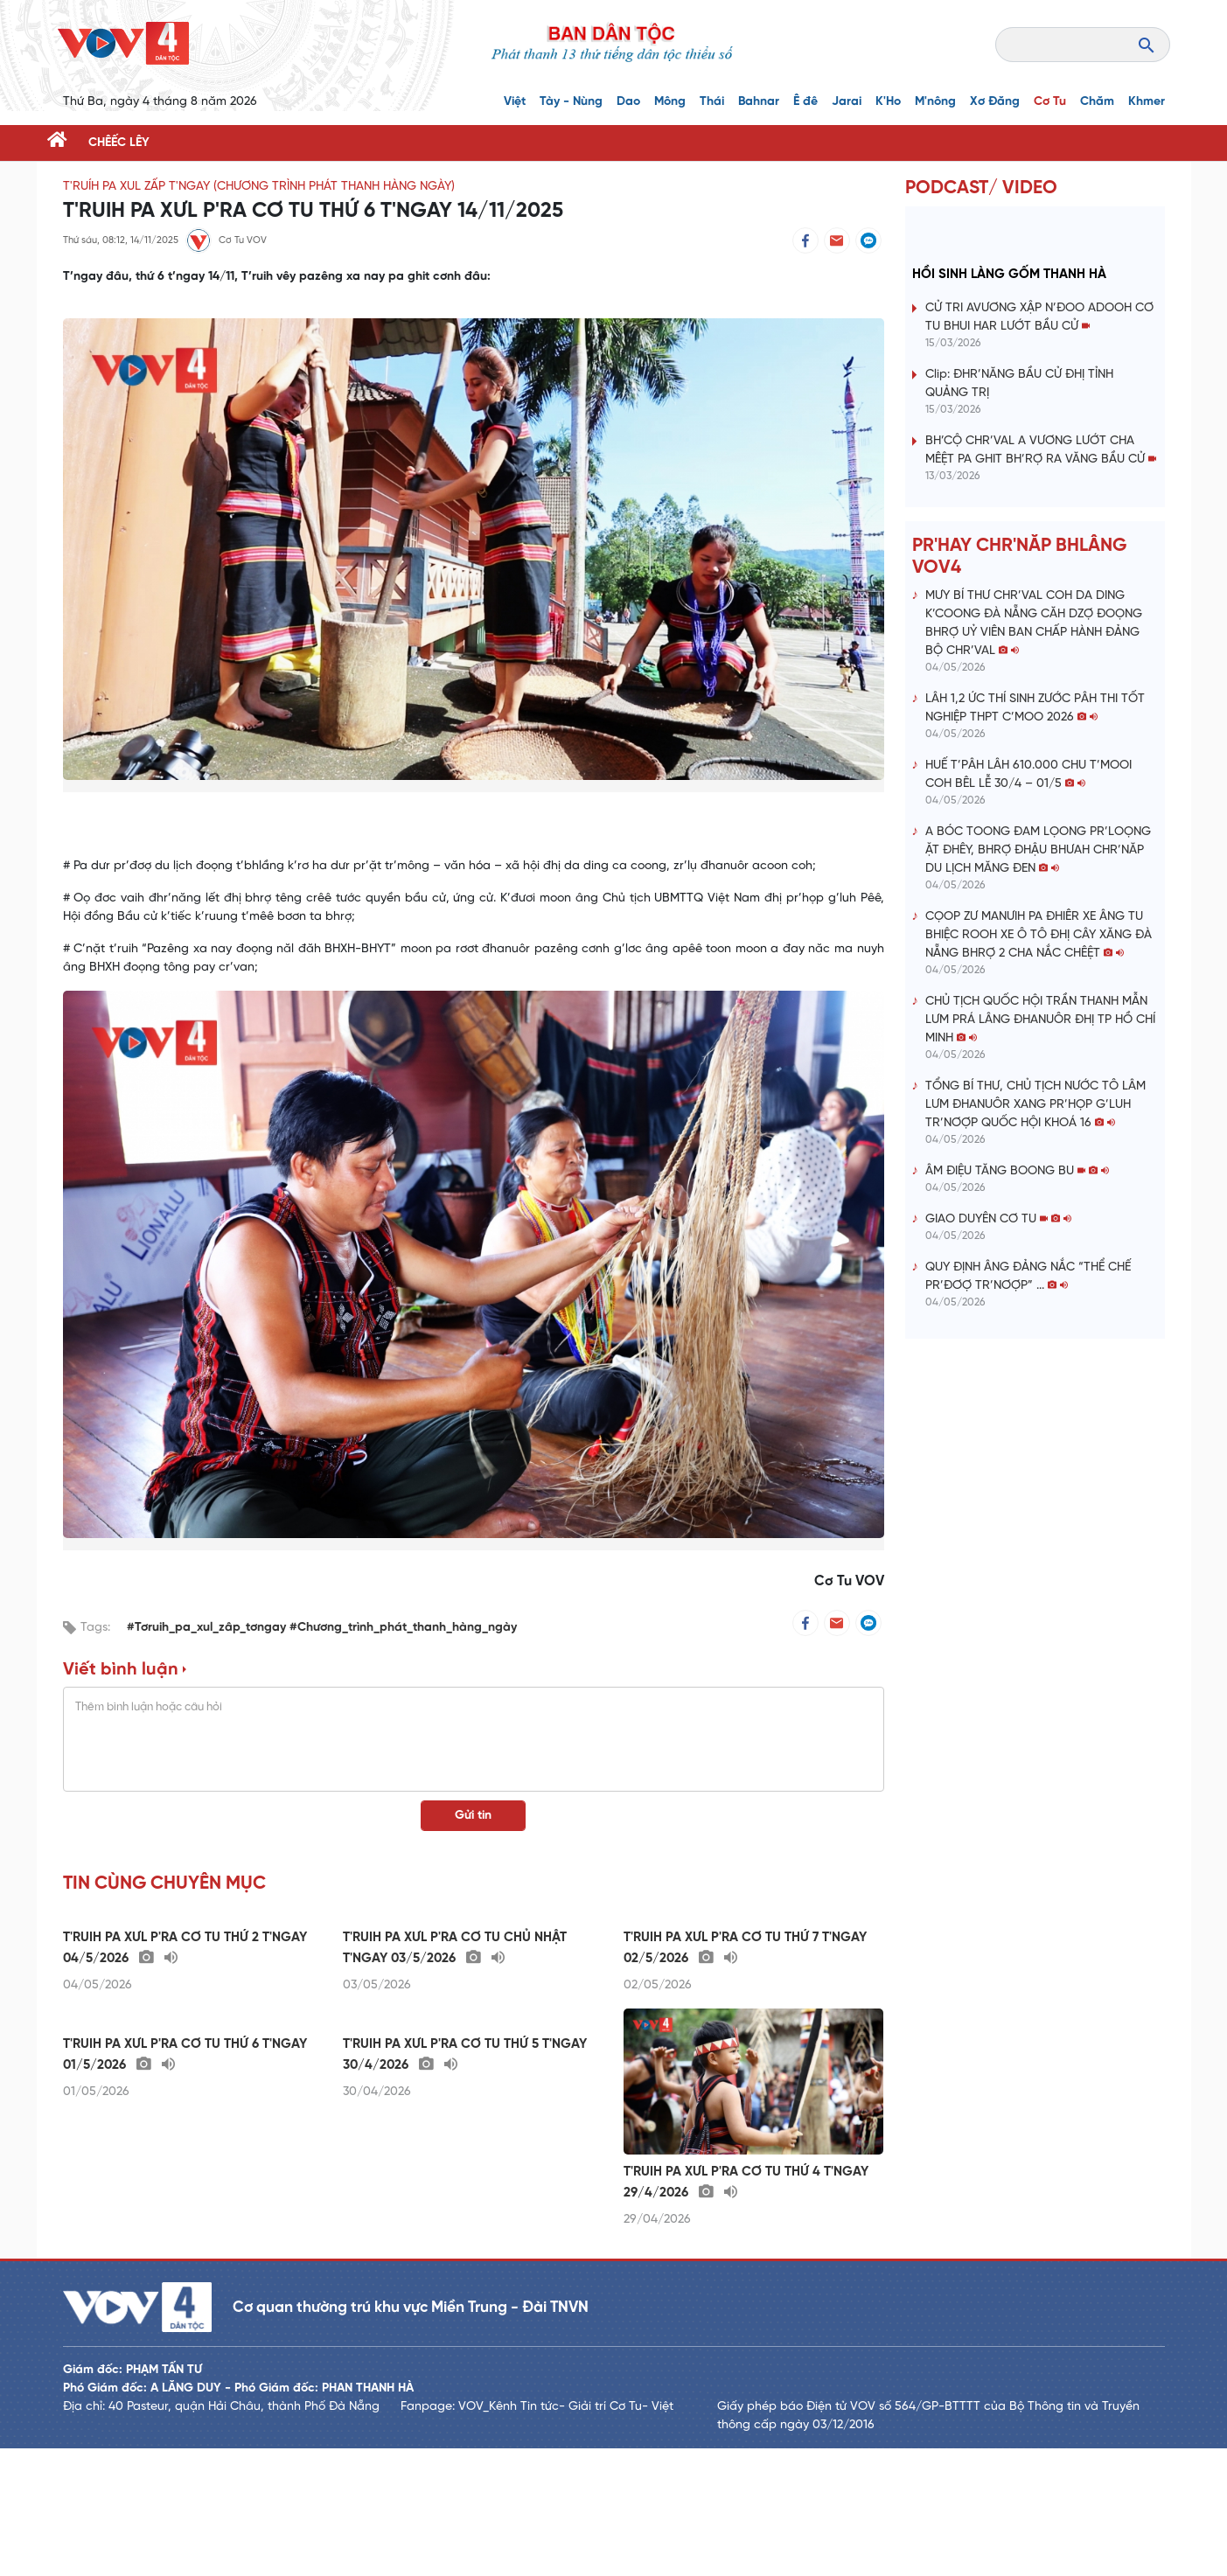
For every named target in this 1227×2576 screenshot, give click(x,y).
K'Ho (888, 101)
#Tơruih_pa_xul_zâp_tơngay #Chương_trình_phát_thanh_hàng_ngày (322, 1627)
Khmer (1146, 101)
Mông (670, 101)
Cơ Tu (1050, 101)
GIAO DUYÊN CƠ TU (998, 1219)
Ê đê (805, 101)
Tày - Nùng (571, 101)
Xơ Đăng (995, 101)
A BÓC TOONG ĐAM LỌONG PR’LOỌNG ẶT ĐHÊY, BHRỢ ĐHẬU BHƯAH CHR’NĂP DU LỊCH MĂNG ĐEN (1038, 850)
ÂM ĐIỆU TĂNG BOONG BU (1017, 1171)
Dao (628, 101)
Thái (712, 101)
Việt (515, 101)
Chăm (1097, 101)
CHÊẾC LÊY (119, 143)
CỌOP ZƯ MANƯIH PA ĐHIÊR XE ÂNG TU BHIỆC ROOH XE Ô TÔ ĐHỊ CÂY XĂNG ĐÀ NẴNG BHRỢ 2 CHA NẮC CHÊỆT (1038, 935)
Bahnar (758, 101)
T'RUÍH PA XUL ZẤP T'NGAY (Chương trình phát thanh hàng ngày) (259, 186)
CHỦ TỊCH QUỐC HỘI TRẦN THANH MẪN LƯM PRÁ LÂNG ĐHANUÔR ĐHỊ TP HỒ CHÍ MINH (1040, 1020)
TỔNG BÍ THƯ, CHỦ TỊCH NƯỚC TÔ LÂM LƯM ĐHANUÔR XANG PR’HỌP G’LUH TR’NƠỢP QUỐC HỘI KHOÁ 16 (1035, 1105)
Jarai (846, 101)
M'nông (935, 101)
